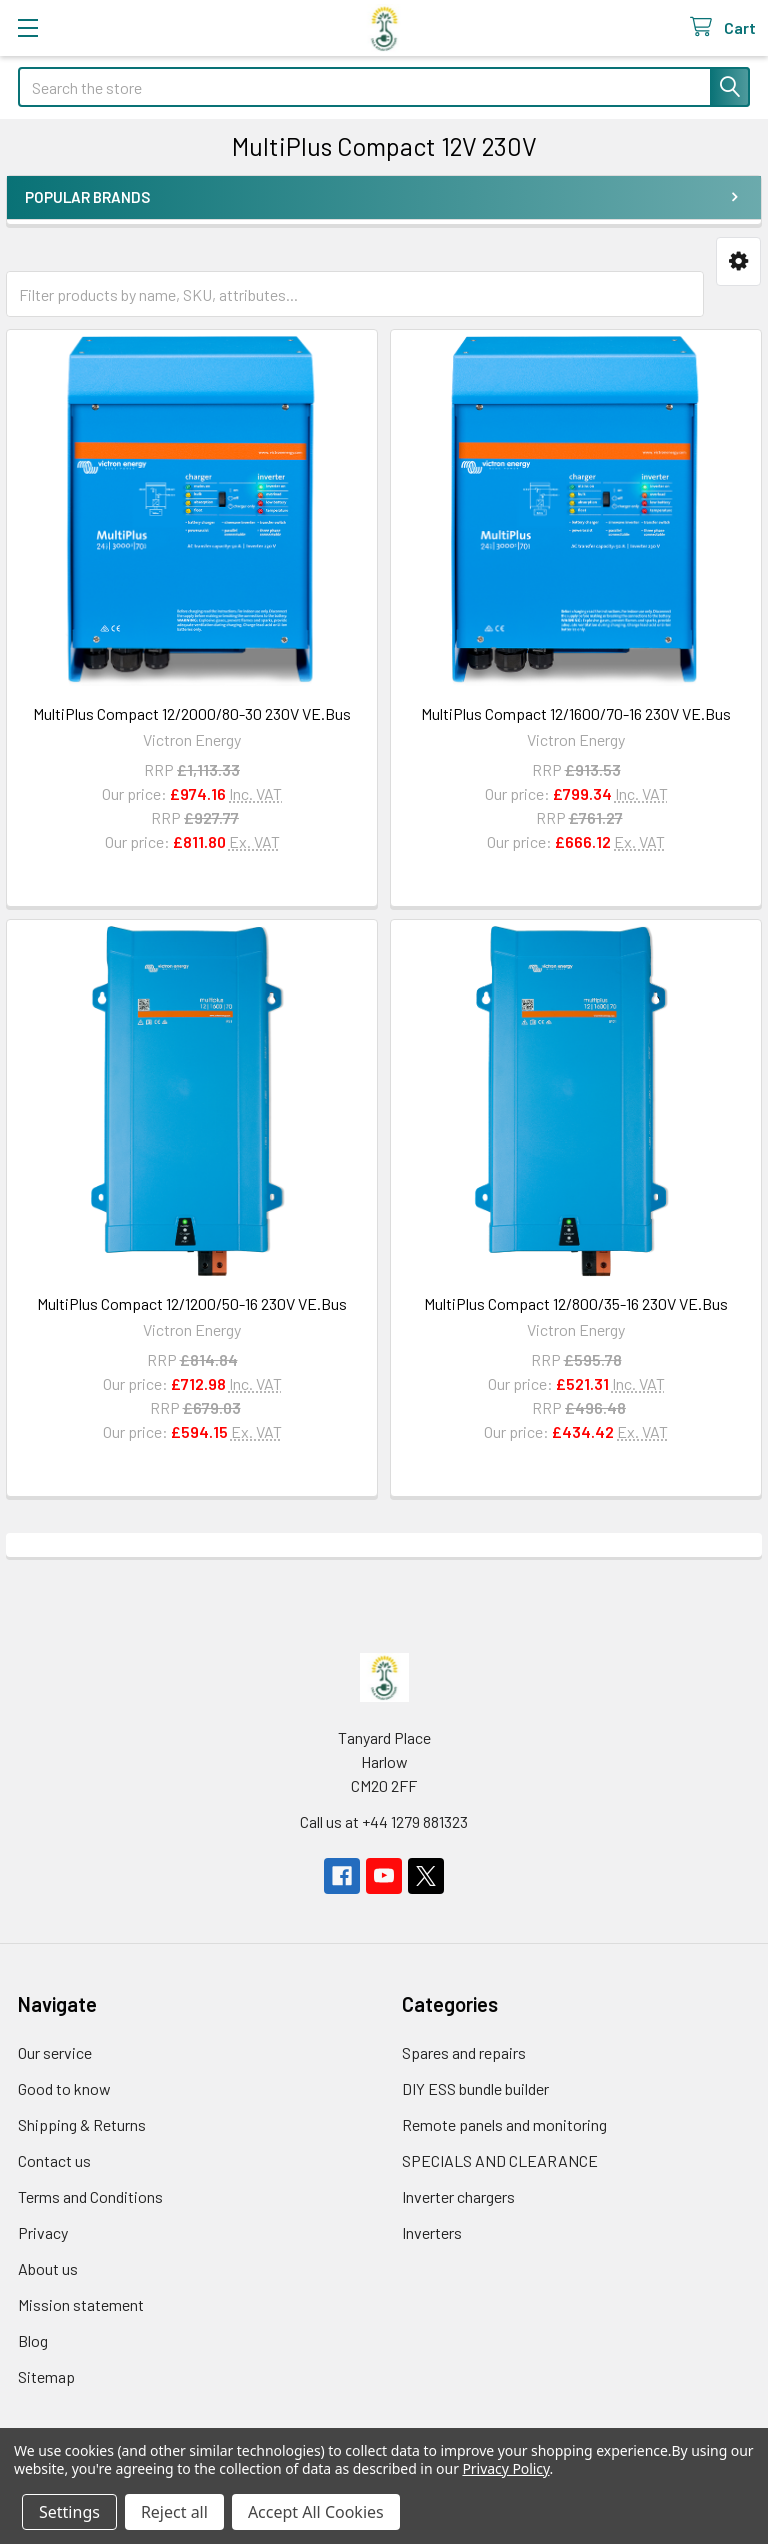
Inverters (432, 2232)
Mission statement (81, 2304)
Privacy (43, 2232)
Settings (69, 2512)
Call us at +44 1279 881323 (384, 1821)
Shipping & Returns (82, 2124)
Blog (33, 2340)
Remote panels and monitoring (504, 2124)
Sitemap (46, 2376)
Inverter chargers (458, 2196)
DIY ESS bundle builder (475, 2088)
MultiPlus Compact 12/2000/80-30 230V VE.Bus (192, 713)
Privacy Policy (505, 2468)
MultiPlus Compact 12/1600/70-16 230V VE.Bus (576, 713)
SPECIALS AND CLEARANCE (500, 2160)
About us (48, 2268)
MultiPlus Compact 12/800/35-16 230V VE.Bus (576, 1303)
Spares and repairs (464, 2052)
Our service (55, 2052)
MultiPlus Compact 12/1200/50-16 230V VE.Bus (192, 1303)
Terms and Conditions (90, 2196)
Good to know (64, 2088)
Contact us (54, 2160)
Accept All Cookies (316, 2512)
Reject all (174, 2512)
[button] (738, 261)
